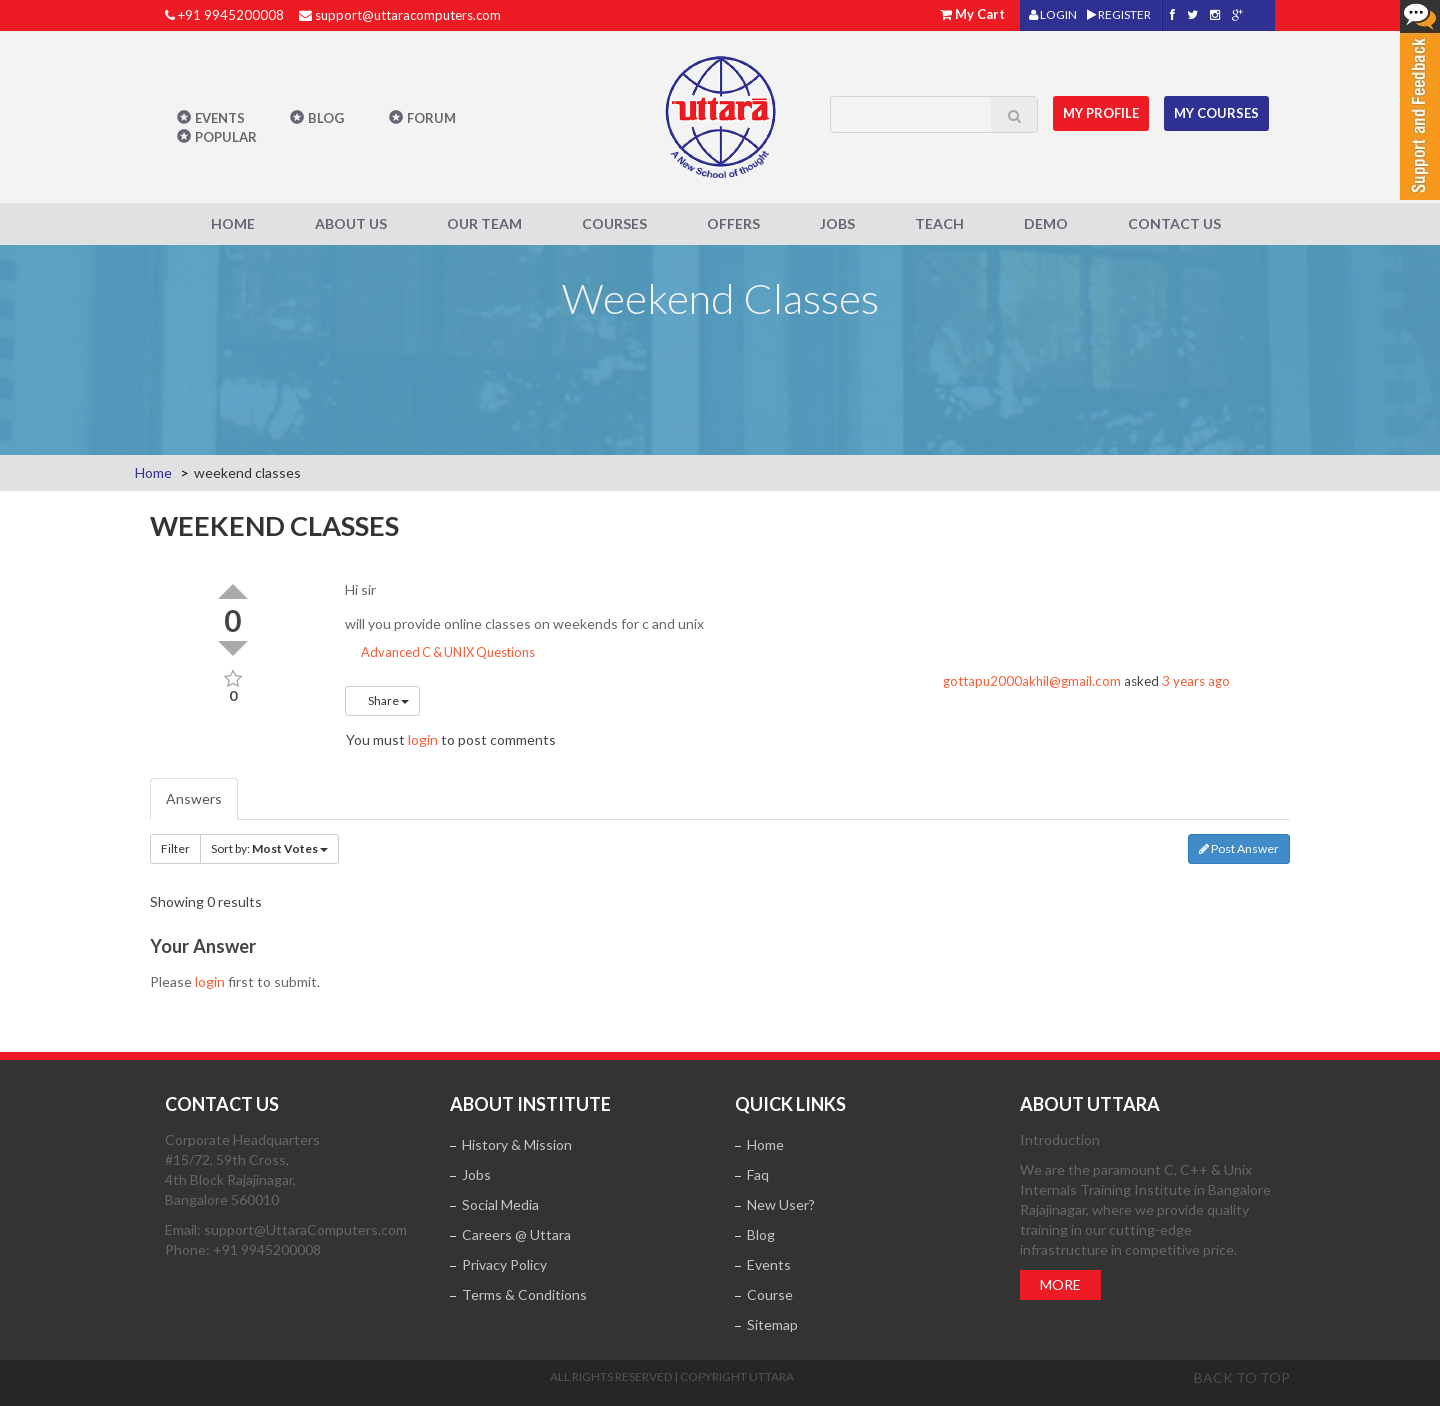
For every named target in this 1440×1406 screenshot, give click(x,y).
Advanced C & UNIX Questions (440, 652)
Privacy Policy (504, 1264)
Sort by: (269, 848)
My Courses (1216, 113)
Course (770, 1294)
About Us (351, 223)
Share (382, 700)
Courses (614, 223)
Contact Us (1174, 223)
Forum (431, 118)
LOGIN (1053, 14)
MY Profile (1101, 113)
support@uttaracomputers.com (408, 15)
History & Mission (517, 1144)
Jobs (837, 223)
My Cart (980, 14)
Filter (175, 848)
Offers (733, 223)
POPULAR (226, 137)
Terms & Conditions (524, 1294)
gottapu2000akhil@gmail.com (1032, 681)
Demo (1046, 223)
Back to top (1242, 1377)
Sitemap (772, 1324)
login (423, 739)
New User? (781, 1204)
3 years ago (1196, 681)
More (1060, 1284)
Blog (326, 118)
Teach (939, 223)
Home (233, 223)
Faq (758, 1174)
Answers (194, 798)
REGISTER (1119, 14)
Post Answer (1239, 848)
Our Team (484, 223)
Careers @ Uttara (516, 1234)
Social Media (500, 1204)
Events (220, 118)
